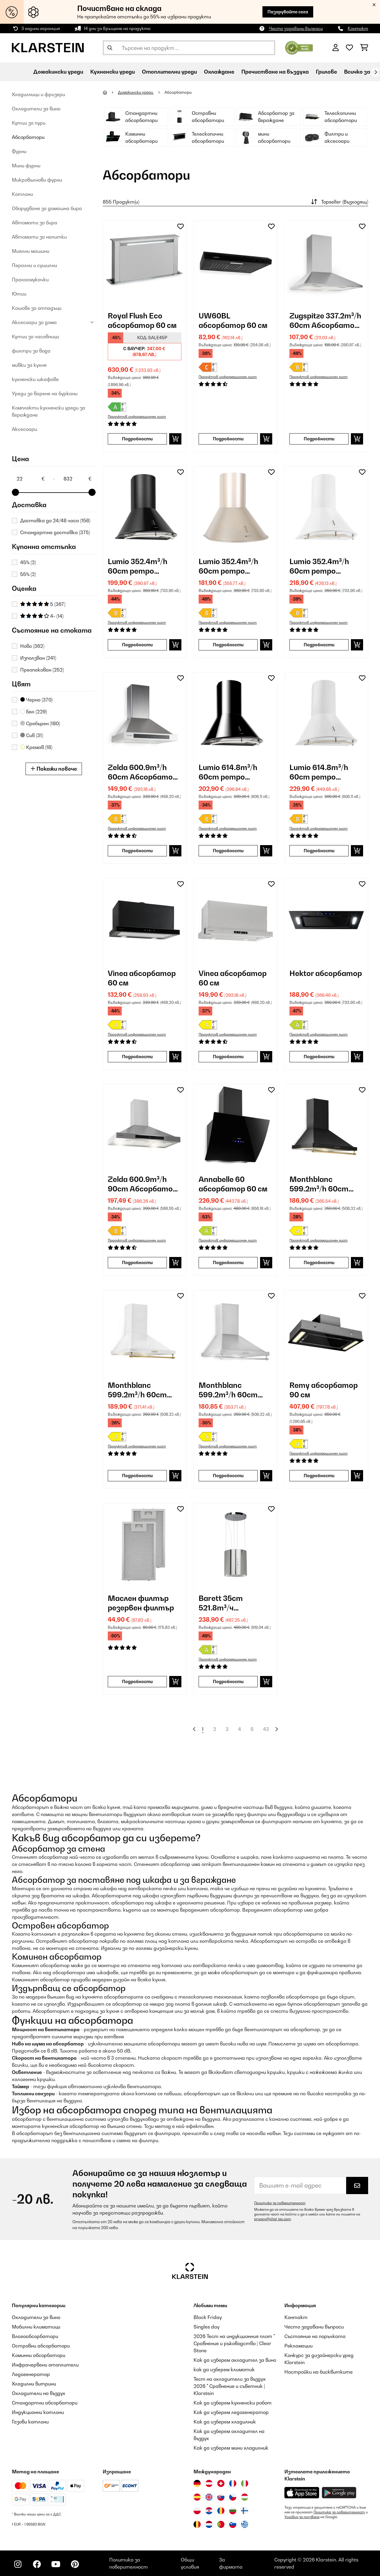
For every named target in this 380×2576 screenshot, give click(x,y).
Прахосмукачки (30, 279)
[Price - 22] (30, 478)
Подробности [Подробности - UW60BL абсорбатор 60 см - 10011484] (228, 438)
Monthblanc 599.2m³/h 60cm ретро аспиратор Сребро (232, 1390)
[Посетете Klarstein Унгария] (244, 2497)
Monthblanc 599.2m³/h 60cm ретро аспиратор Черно (323, 1184)
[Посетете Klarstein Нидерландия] (209, 2524)
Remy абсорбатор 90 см (323, 1390)
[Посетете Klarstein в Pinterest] (75, 2564)
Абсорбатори (28, 137)
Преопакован (42, 669)
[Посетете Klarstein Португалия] (220, 2524)
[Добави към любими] (180, 226)
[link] (144, 262)
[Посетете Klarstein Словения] (232, 2524)
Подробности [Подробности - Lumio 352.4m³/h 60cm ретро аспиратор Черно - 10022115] (137, 644)
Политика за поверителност (279, 2203)
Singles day (206, 2327)
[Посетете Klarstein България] (232, 2510)
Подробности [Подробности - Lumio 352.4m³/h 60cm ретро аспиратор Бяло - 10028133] (319, 644)
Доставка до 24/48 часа (55, 520)
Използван (38, 658)
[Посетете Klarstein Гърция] (244, 2525)
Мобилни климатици (36, 2327)
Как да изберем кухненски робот (233, 2403)
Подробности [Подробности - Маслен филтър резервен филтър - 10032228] (137, 1681)
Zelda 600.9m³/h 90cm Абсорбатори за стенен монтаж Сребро (144, 1184)
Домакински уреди (136, 92)
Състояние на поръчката (315, 2336)
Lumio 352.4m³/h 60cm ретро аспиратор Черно (141, 566)
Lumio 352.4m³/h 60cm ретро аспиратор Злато (233, 566)
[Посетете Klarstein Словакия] (220, 2497)
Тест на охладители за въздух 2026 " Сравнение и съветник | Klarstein (230, 2386)
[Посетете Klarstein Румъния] (220, 2510)
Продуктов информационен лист (137, 417)
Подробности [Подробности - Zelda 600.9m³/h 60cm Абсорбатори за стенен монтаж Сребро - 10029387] (137, 850)
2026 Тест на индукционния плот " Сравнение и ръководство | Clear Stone (234, 2343)
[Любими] (349, 47)
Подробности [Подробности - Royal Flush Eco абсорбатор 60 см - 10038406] (137, 438)
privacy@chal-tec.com (272, 2219)
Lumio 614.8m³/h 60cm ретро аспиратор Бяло (320, 772)
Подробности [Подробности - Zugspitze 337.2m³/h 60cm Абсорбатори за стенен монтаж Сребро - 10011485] (319, 438)
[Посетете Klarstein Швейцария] (220, 2483)
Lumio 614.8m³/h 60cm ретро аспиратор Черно (232, 772)
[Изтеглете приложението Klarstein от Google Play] (339, 2493)
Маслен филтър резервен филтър (141, 1603)
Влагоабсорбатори (35, 2336)
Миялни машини (30, 251)
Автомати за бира (34, 223)
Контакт (358, 28)
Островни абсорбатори (41, 2346)
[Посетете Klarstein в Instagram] (18, 2564)
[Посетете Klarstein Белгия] (197, 2524)
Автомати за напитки (39, 237)
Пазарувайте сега (287, 11)
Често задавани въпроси (296, 28)
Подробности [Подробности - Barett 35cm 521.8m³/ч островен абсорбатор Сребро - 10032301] (228, 1681)
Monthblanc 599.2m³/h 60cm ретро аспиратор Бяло (141, 1390)
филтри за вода (31, 351)
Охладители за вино (36, 2317)
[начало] (110, 92)
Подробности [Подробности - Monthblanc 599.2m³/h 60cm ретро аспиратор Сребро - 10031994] (228, 1475)
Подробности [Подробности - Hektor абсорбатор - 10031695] (319, 1056)
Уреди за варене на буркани (44, 393)
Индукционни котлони (38, 2412)
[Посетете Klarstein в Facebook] (37, 2564)
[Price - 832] (77, 478)
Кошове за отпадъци (36, 308)
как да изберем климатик (224, 2369)
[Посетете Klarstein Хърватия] (209, 2510)
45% (28, 562)
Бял (33, 711)
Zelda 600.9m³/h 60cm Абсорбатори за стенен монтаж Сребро (144, 772)
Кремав (36, 747)
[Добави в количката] (175, 439)
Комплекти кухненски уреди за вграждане (48, 411)
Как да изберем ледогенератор (231, 2412)
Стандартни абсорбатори (44, 2403)
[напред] (375, 72)
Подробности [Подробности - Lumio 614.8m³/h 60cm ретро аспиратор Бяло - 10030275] (319, 850)
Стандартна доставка (55, 532)
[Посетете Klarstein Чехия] (232, 2497)
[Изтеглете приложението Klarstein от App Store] (301, 2493)
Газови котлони (30, 2422)
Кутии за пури (28, 123)
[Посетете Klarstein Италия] (244, 2483)
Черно (36, 699)
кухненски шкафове (35, 379)
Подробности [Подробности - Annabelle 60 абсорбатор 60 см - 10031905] (228, 1262)
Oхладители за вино (36, 109)
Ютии (19, 294)
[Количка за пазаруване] (364, 47)
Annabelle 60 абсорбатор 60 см (233, 1184)
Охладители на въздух (38, 2393)
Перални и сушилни (34, 265)
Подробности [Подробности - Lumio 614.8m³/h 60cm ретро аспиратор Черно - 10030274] (228, 850)
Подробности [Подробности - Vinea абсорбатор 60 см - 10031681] (137, 1056)
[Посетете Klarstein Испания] (197, 2497)
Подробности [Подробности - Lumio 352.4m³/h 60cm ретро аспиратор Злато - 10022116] (228, 644)
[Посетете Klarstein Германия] (197, 2483)
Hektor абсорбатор (325, 973)
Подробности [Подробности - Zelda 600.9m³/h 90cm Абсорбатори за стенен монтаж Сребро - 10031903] (137, 1262)
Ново (32, 646)
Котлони (22, 194)
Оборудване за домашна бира (47, 208)
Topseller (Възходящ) (339, 202)
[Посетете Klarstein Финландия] (244, 2510)
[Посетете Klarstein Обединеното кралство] (209, 2497)
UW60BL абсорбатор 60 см (233, 320)
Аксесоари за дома (34, 322)
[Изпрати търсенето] (109, 47)
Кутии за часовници (35, 336)
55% (28, 574)
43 (266, 1729)
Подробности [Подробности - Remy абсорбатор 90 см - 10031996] (319, 1475)
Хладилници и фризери (38, 94)
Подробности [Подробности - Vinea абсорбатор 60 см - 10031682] (228, 1056)
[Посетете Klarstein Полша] (197, 2510)
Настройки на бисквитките (318, 2372)
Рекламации (298, 2346)
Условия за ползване (301, 2517)
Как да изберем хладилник (225, 2422)
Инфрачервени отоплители (45, 2365)
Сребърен (40, 723)
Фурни (19, 151)
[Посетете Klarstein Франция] (232, 2483)
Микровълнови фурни (37, 180)
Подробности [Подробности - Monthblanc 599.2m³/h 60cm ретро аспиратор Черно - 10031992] (319, 1262)
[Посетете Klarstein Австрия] (209, 2483)
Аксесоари (24, 429)
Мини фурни (26, 166)
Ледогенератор (31, 2374)
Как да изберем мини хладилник (231, 2448)
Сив (31, 735)
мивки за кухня (29, 365)
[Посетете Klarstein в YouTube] (56, 2564)
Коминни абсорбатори (38, 2355)
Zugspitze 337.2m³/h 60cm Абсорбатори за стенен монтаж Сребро (326, 320)
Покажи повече (54, 769)
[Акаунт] (335, 47)
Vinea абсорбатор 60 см (142, 978)
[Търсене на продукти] (189, 47)
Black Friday (208, 2317)
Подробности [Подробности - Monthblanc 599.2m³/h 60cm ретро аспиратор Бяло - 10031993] (137, 1475)
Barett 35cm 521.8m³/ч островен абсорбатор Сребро (222, 1603)
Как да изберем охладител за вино (235, 2360)
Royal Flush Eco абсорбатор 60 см (142, 320)
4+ (42, 616)
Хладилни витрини (34, 2384)
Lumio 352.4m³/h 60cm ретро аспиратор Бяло (320, 566)
